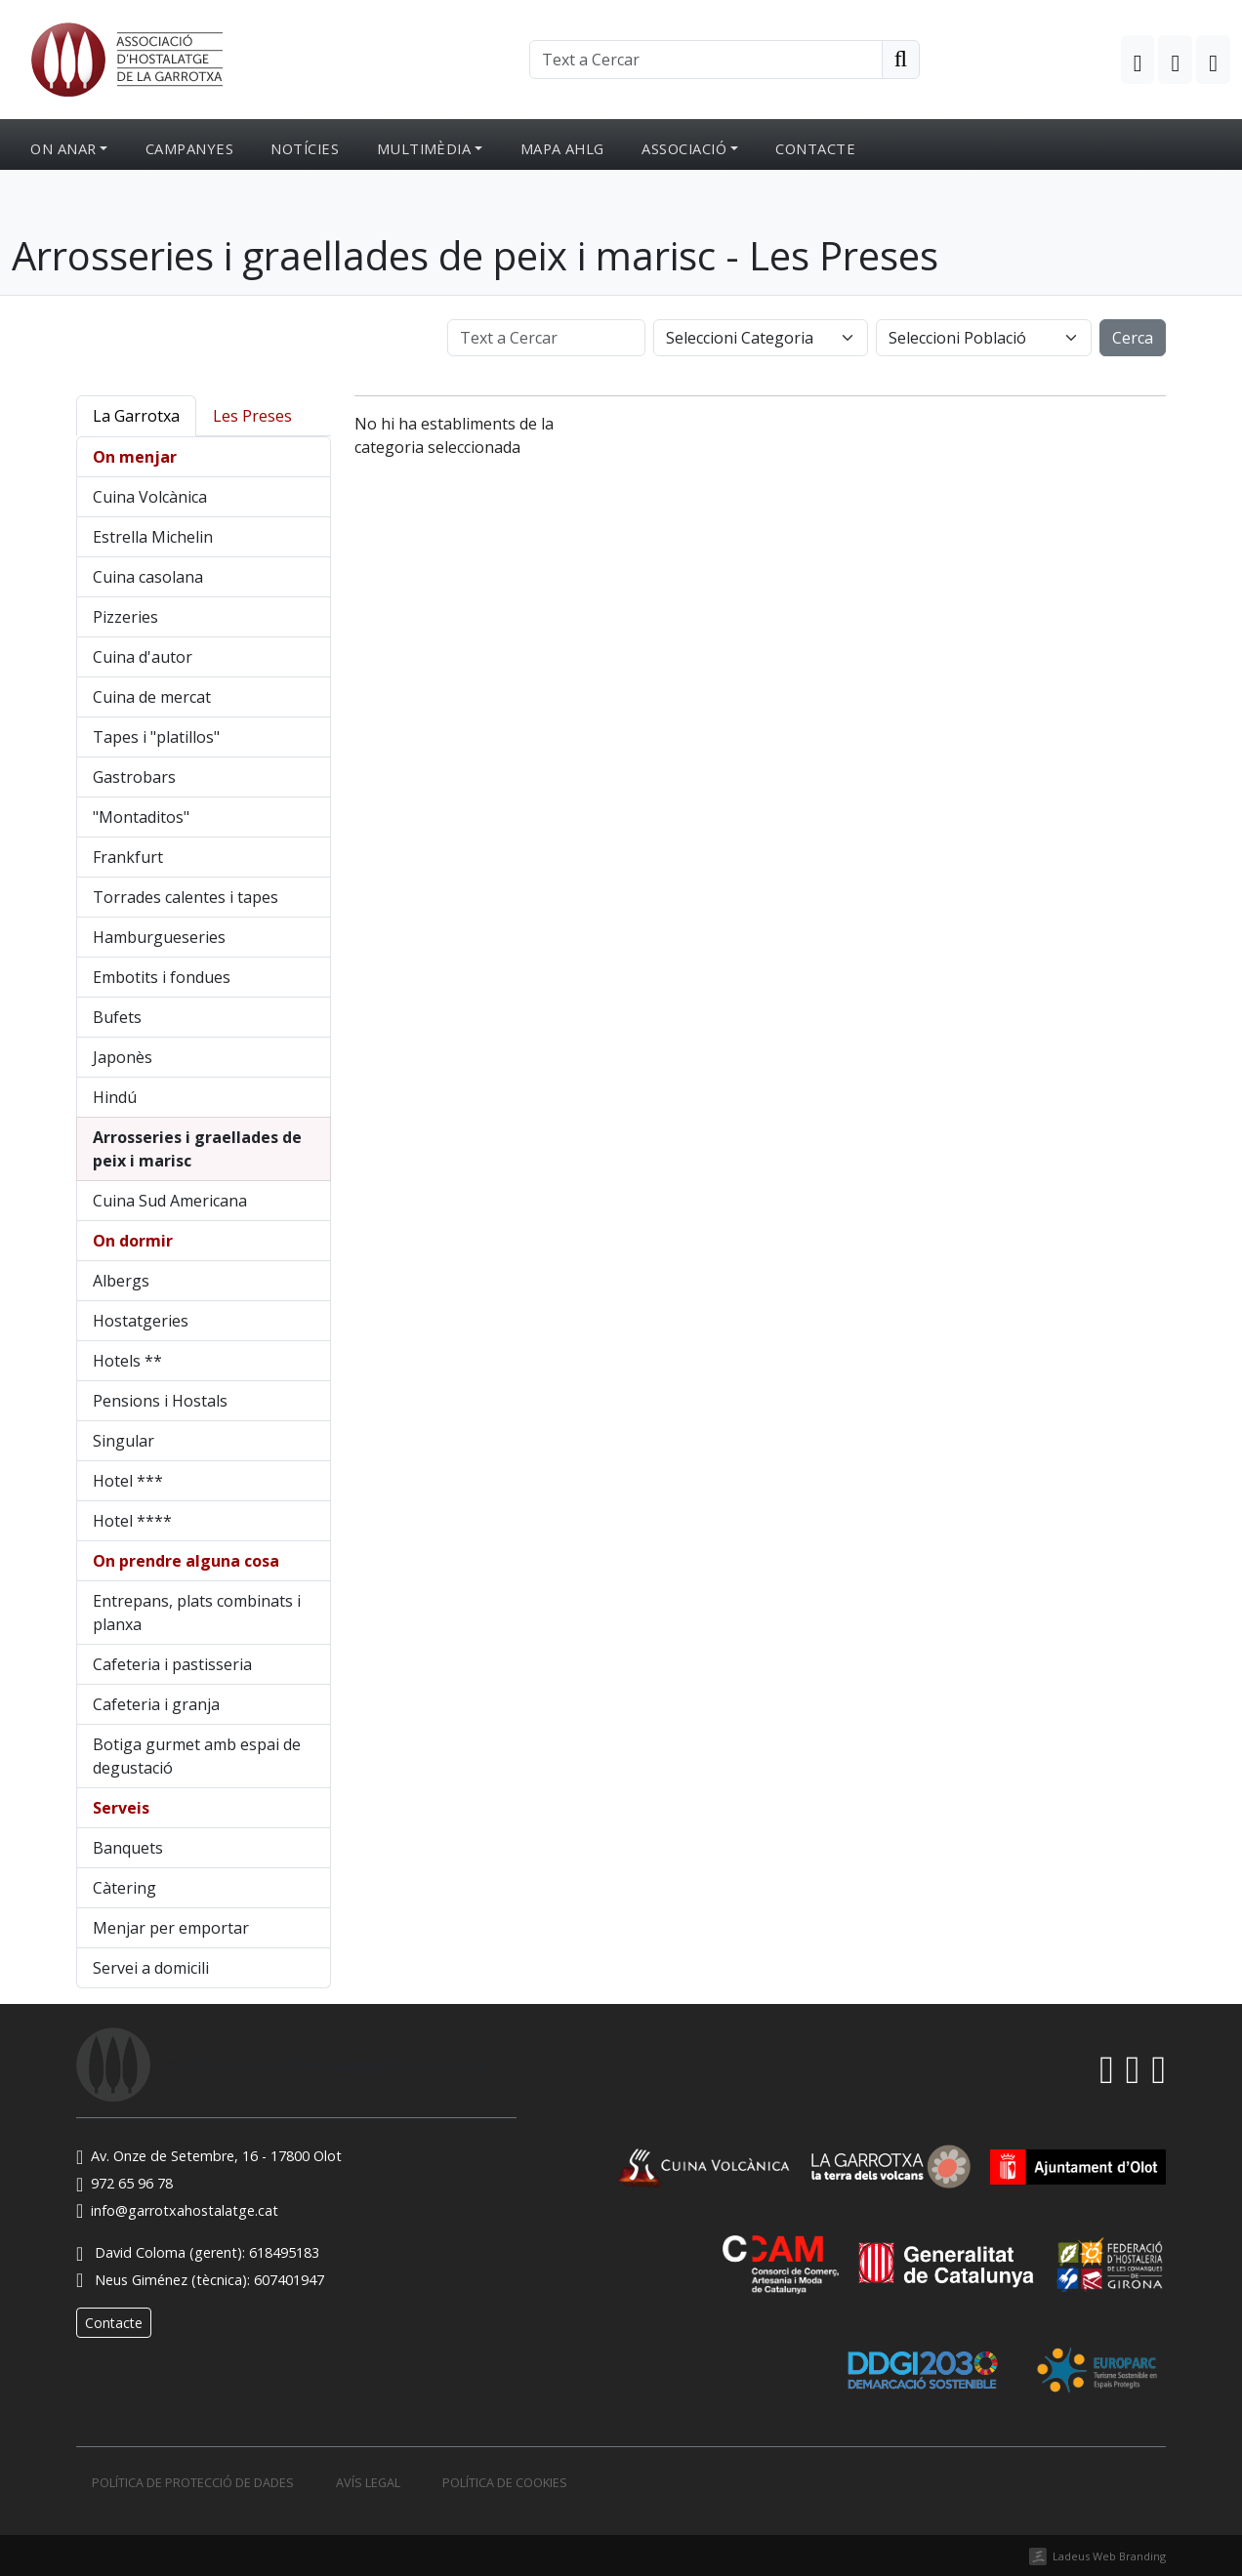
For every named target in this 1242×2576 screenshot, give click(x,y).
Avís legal (368, 2482)
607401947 (289, 2279)
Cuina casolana (148, 577)
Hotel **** (132, 1521)
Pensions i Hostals (160, 1400)
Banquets (128, 1848)
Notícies (304, 148)
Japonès (122, 1057)
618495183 (284, 2252)
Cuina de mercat (152, 697)
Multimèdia (424, 148)
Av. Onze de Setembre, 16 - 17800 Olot (209, 2156)
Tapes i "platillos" (156, 737)
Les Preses (252, 416)
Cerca (1132, 337)
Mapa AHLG (562, 148)
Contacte (815, 148)
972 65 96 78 (124, 2183)
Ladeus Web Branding (1109, 2556)
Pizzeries (125, 617)
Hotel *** (128, 1481)
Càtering (124, 1888)
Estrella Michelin (153, 537)
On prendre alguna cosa (186, 1561)
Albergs (121, 1280)
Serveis (121, 1808)
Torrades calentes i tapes (185, 897)
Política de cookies (504, 2482)
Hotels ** (127, 1360)
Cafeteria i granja (156, 1704)
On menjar (135, 457)
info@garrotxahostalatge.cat (177, 2210)
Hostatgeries (140, 1320)
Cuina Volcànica (150, 497)
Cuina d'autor (142, 657)
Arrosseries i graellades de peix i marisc (197, 1148)
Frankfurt (128, 857)
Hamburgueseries (159, 937)
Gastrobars (134, 777)
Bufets (117, 1017)
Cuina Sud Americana (170, 1200)
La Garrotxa (136, 416)
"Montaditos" (141, 817)
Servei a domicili (151, 1968)
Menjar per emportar (171, 1928)
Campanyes (189, 148)
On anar (63, 148)
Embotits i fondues (161, 977)
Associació (684, 148)
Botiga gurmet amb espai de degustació (197, 1756)
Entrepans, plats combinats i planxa (197, 1612)
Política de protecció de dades (193, 2482)
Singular (123, 1441)
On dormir (133, 1240)
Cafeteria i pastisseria (172, 1664)
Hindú (115, 1097)
